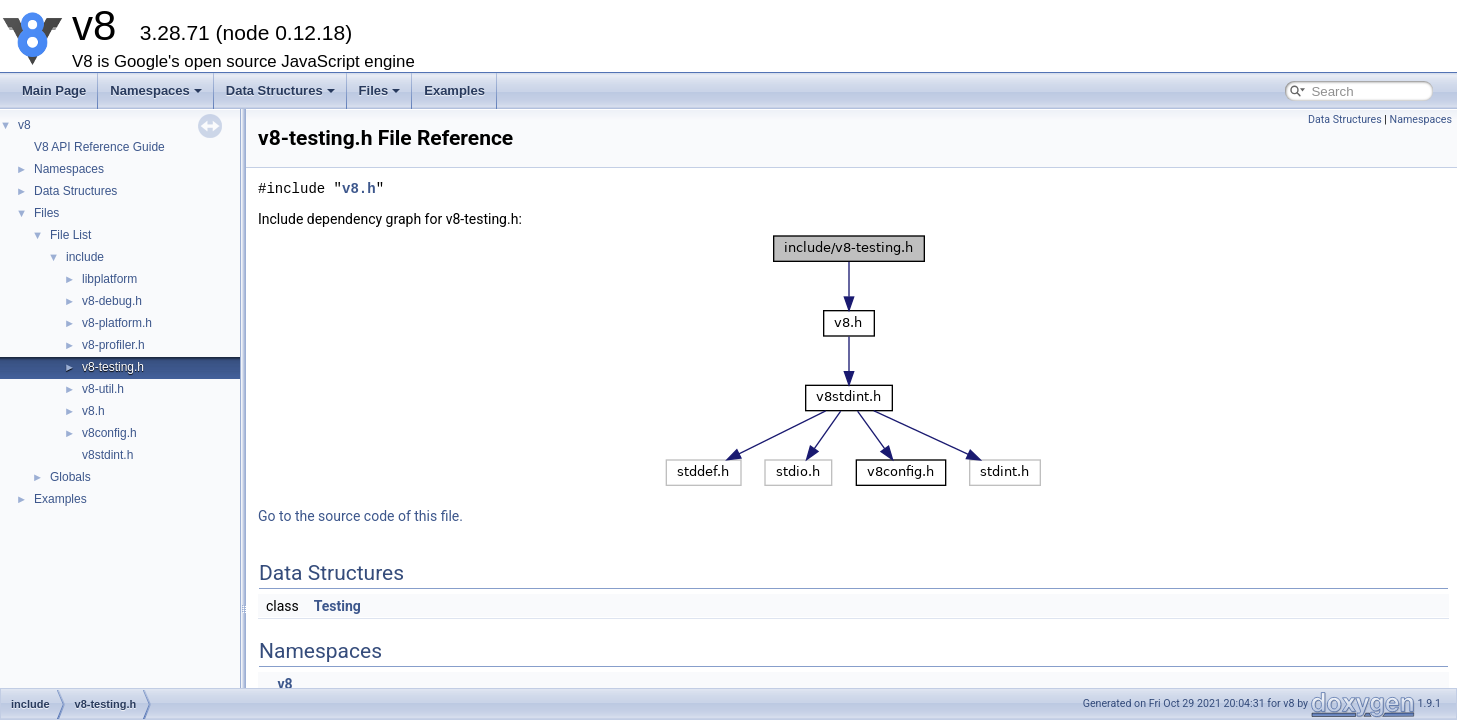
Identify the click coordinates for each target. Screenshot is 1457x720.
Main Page (54, 90)
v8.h (93, 411)
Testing (337, 606)
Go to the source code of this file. (360, 516)
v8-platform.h (117, 323)
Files (380, 90)
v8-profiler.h (113, 345)
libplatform (109, 279)
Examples (454, 90)
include (85, 257)
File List (70, 235)
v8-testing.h (113, 367)
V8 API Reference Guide (99, 147)
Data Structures (280, 90)
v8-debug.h (112, 301)
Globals (70, 477)
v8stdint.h (107, 455)
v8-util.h (103, 389)
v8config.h (109, 433)
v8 (24, 125)
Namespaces (156, 90)
